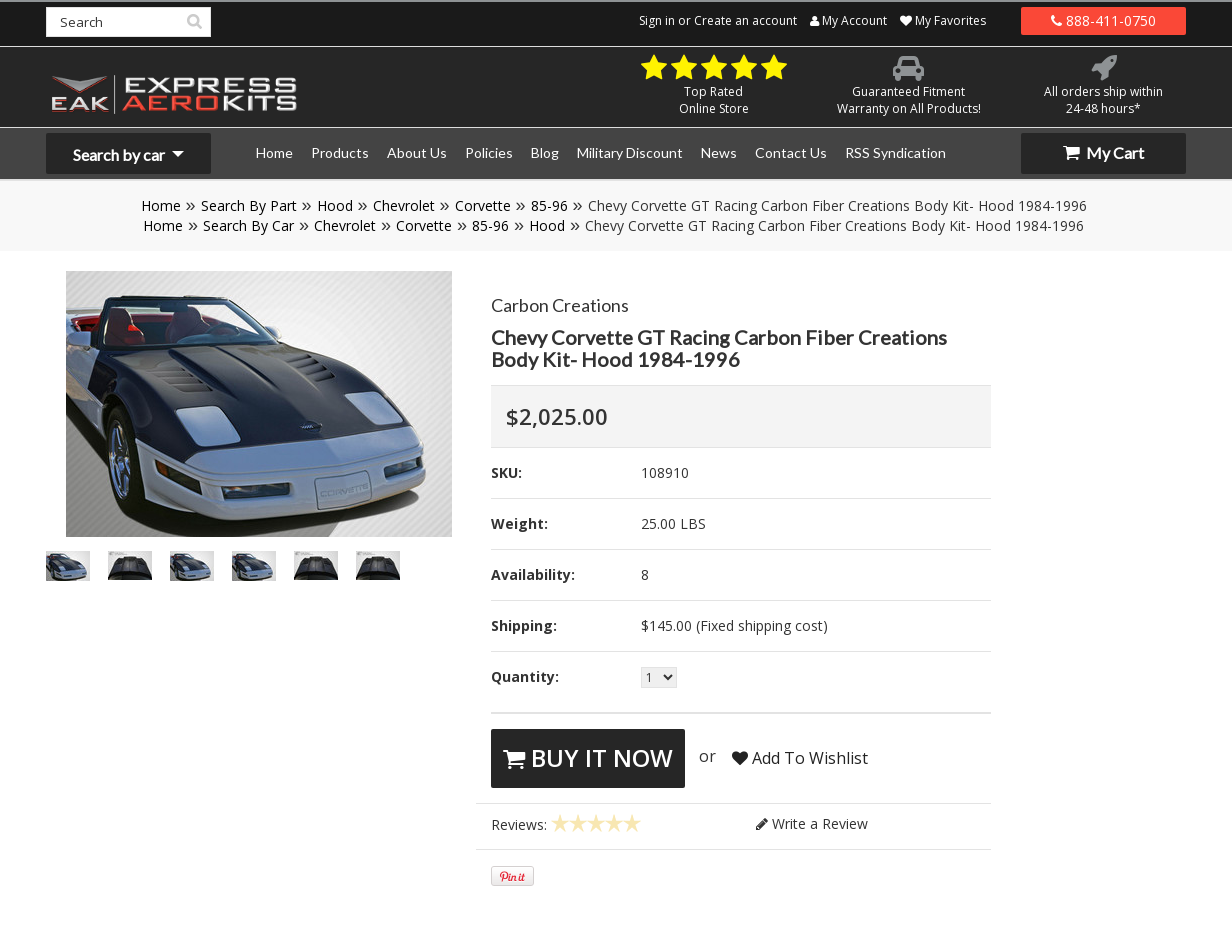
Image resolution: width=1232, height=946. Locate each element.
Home (161, 205)
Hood (335, 205)
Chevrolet (404, 205)
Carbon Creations (560, 305)
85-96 (549, 205)
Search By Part (249, 205)
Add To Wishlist (800, 758)
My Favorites (943, 20)
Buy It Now (588, 757)
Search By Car (248, 225)
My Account (848, 20)
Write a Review (812, 823)
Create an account (745, 20)
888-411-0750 (1103, 20)
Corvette (483, 205)
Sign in (657, 20)
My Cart (1103, 152)
